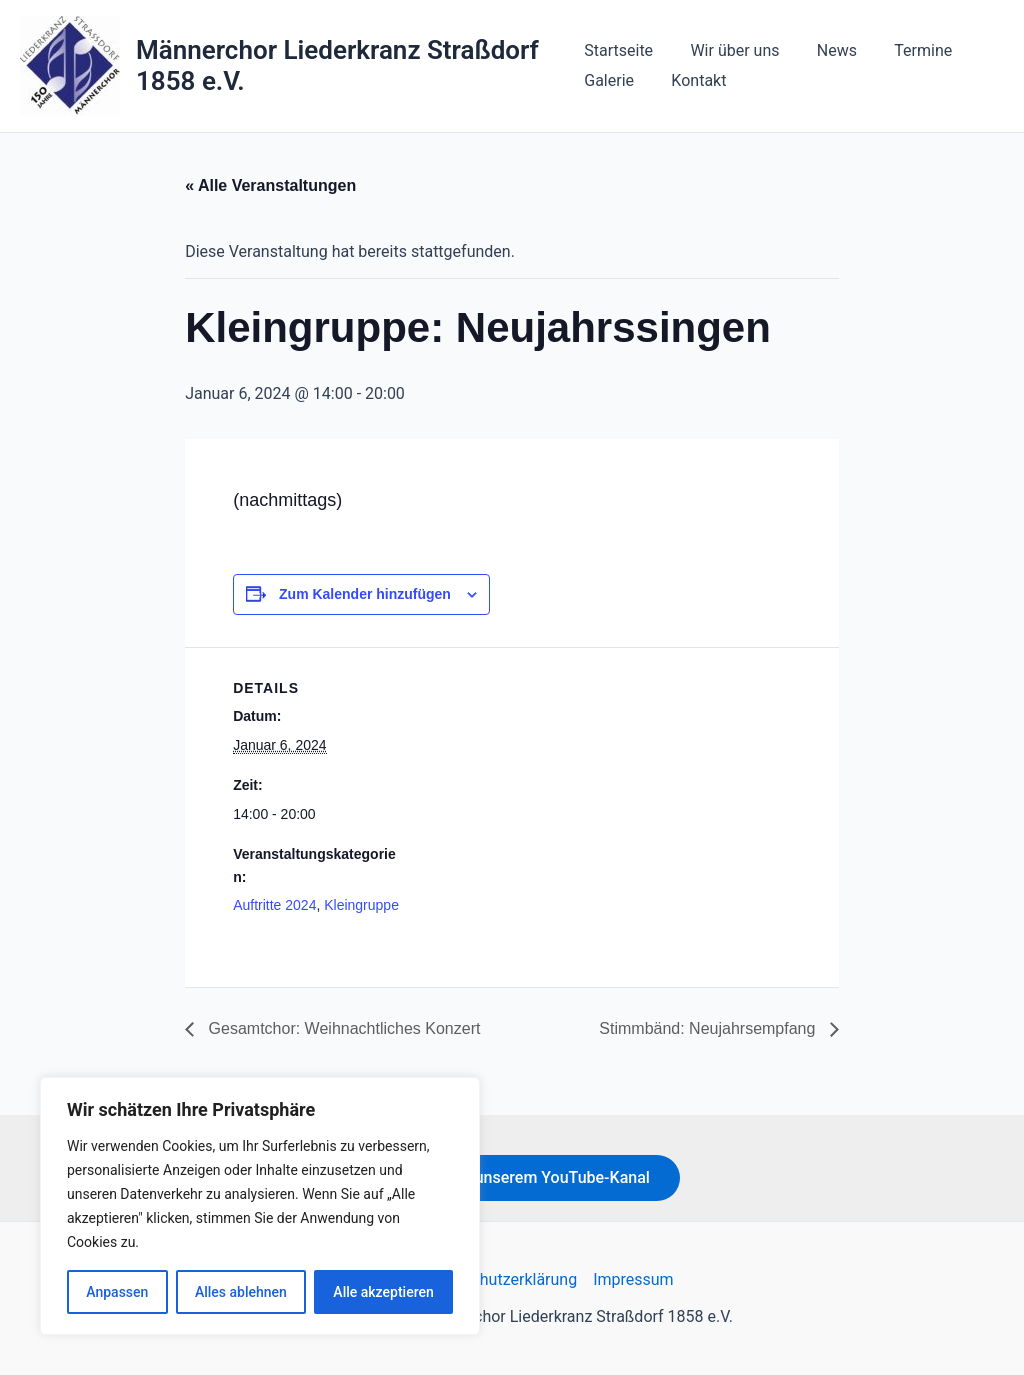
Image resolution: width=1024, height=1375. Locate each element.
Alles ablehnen (241, 1292)
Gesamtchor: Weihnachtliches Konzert (342, 1028)
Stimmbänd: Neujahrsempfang (709, 1028)
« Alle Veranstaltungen (270, 185)
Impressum (633, 1279)
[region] (260, 1206)
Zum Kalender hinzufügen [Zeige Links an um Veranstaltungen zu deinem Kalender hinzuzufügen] (365, 594)
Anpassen (117, 1292)
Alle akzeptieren (383, 1292)
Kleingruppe (361, 905)
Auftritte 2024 (274, 905)
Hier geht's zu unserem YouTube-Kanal (512, 1177)
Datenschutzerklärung (499, 1279)
